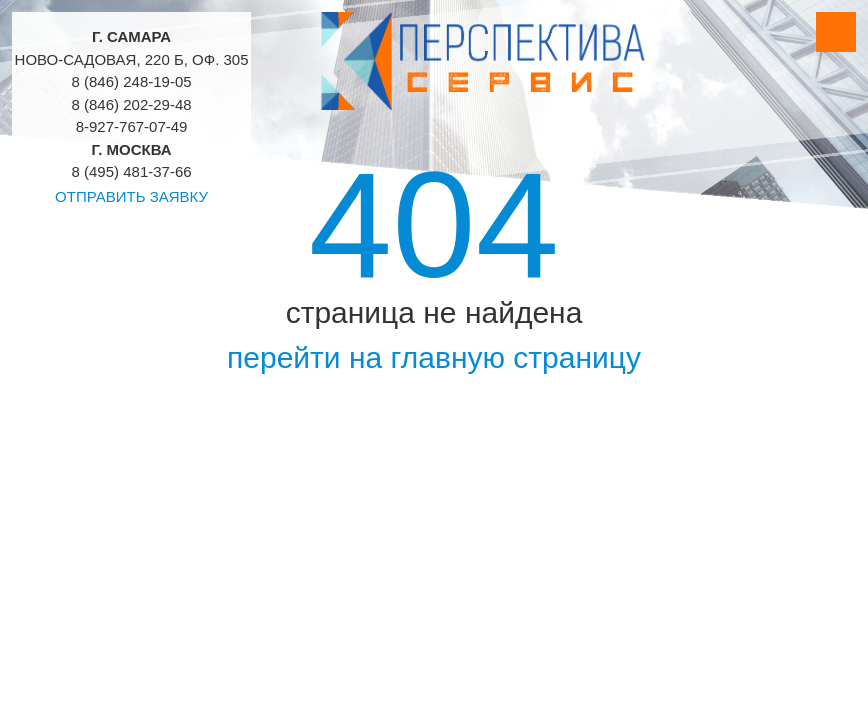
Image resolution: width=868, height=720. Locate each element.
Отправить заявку (131, 196)
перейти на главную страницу (434, 357)
